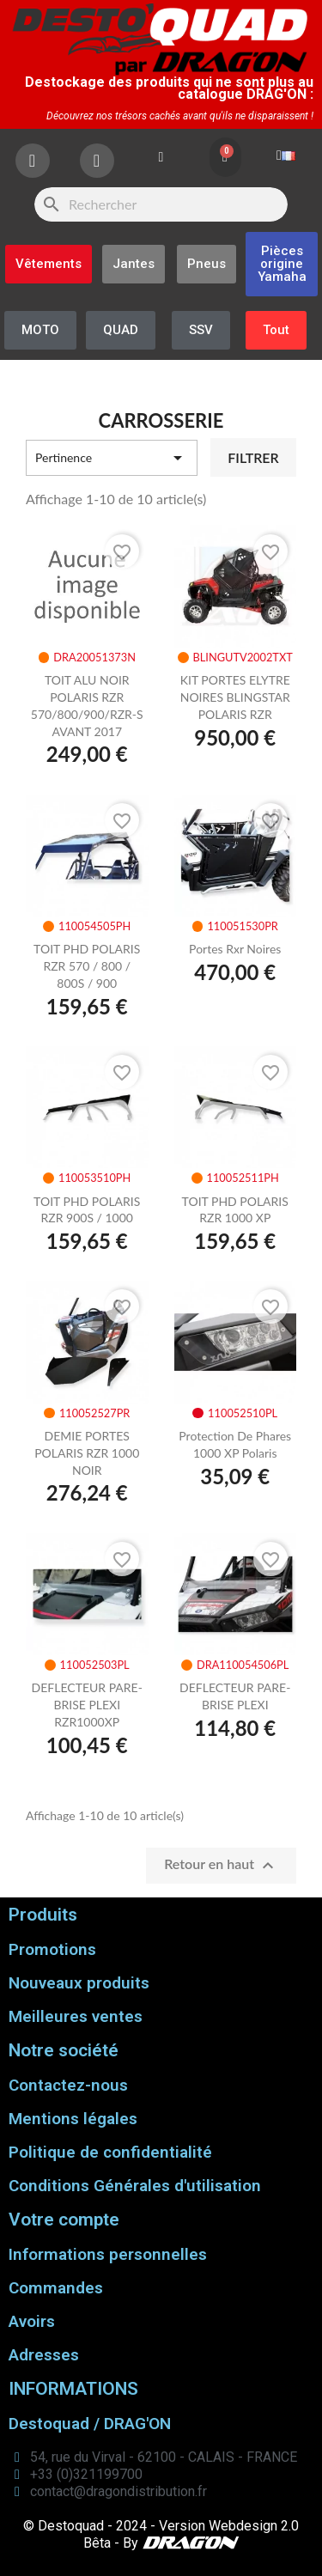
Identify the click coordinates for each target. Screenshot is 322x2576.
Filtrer (253, 457)
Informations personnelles (108, 2254)
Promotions (52, 1949)
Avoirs (32, 2321)
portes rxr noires (235, 948)
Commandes (56, 2288)
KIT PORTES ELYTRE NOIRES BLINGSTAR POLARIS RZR (235, 697)
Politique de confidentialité (110, 2152)
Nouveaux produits (79, 1983)
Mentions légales (73, 2118)
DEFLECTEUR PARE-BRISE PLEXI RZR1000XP (87, 1704)
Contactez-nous (68, 2085)
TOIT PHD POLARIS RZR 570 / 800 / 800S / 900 (86, 965)
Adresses (44, 2355)
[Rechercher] (161, 204)
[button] (282, 264)
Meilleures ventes (76, 2016)
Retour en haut (221, 1865)
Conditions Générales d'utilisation (135, 2185)
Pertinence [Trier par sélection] (111, 458)
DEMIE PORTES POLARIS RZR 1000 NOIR (86, 1452)
